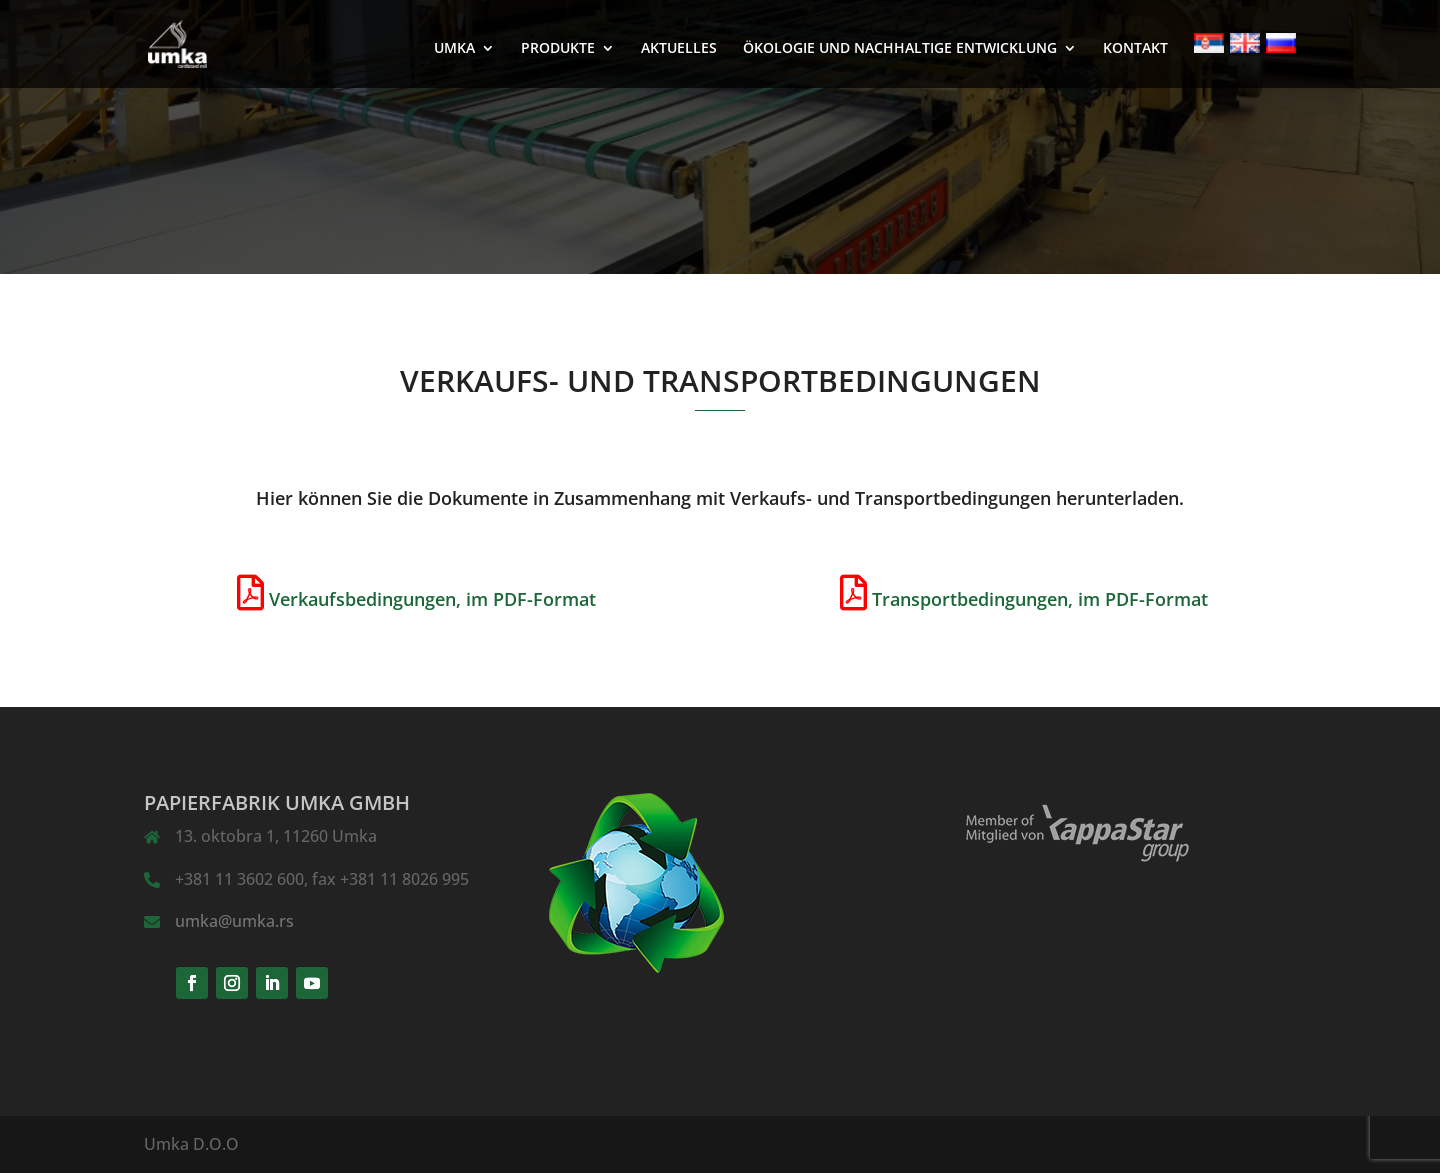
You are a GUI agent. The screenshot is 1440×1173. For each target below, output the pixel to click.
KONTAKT (1135, 49)
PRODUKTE (558, 49)
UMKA (454, 49)
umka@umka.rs (234, 921)
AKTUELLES (679, 49)
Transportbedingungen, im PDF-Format (1040, 599)
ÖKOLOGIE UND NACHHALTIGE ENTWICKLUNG (900, 49)
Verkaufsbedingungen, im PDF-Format (432, 599)
